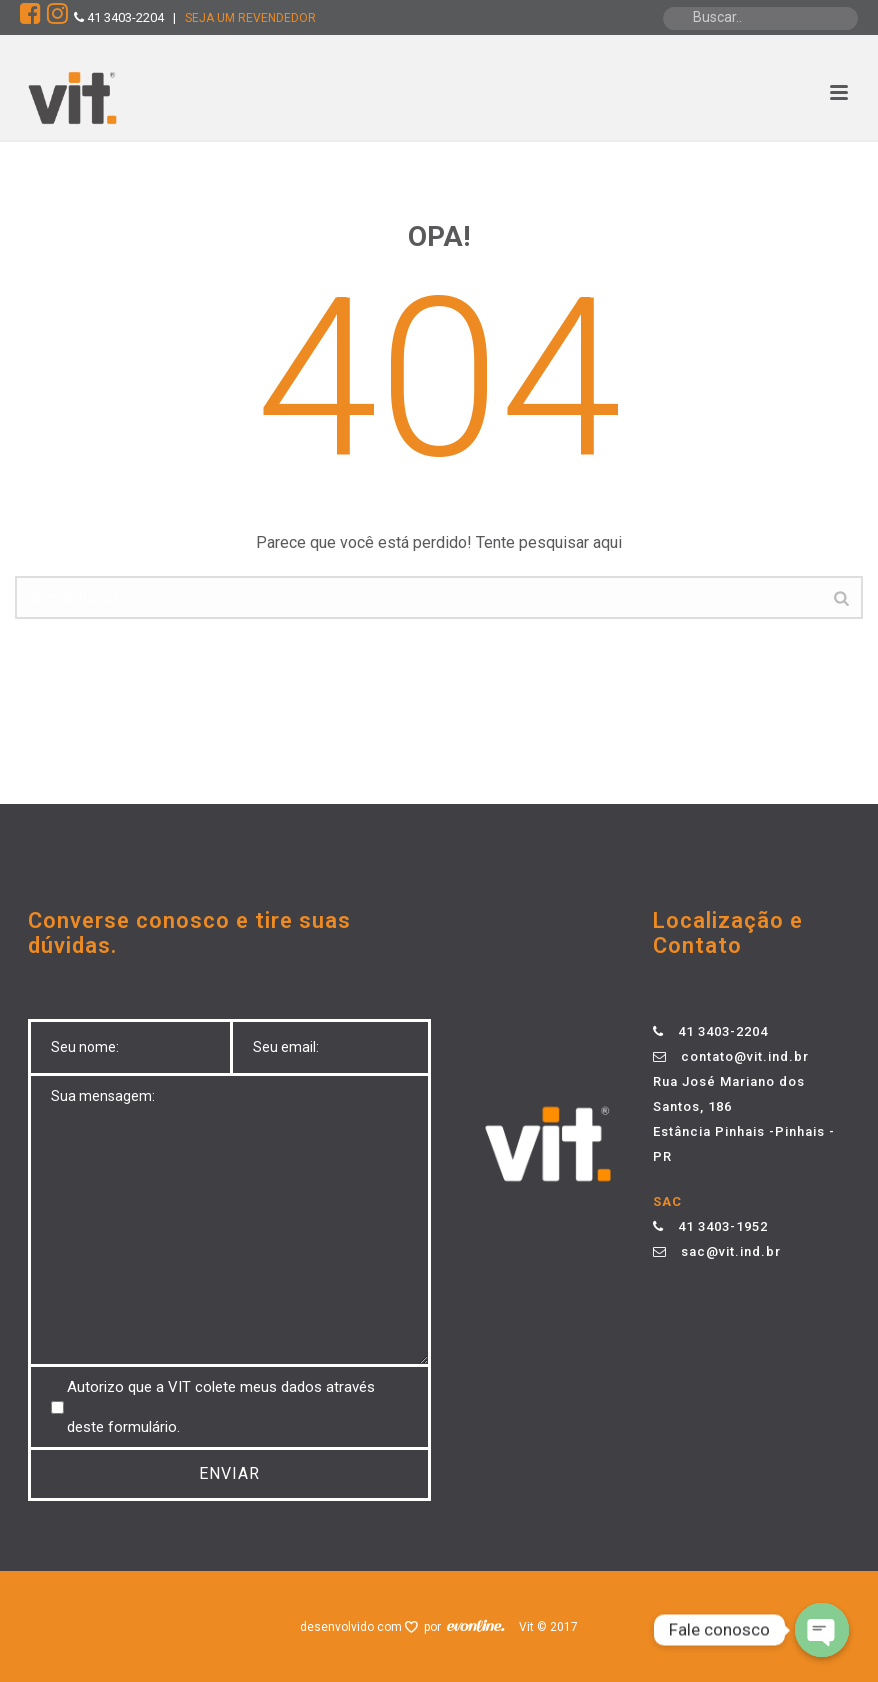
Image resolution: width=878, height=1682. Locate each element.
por (435, 1627)
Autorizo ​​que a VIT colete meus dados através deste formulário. (221, 1407)
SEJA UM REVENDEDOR (250, 18)
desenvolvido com (352, 1627)
